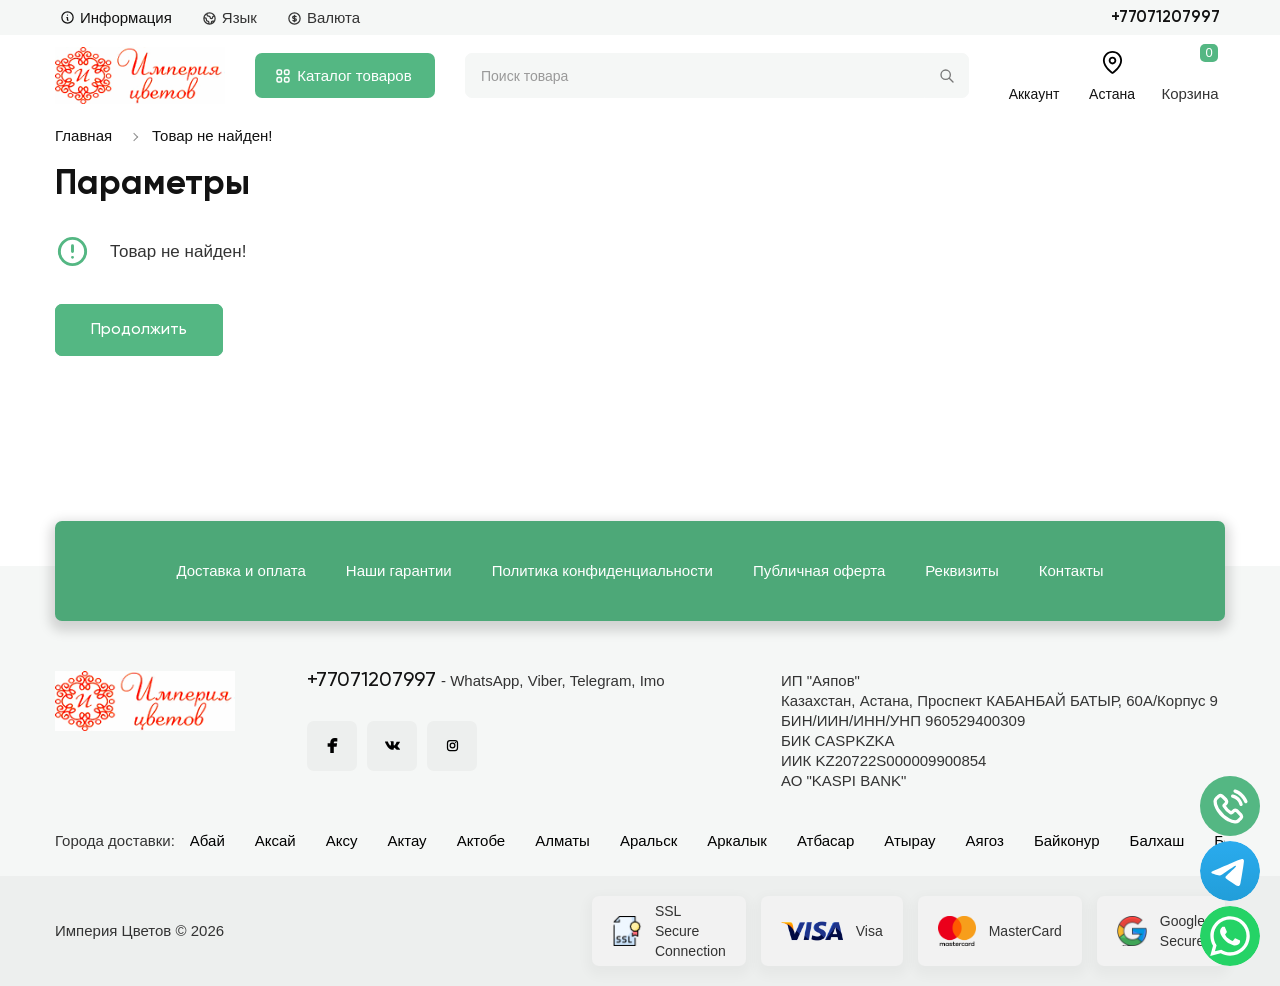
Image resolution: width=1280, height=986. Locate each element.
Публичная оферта (819, 570)
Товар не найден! (212, 135)
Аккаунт (1034, 93)
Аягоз (985, 840)
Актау (407, 840)
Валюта (323, 17)
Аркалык (737, 840)
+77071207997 (1165, 17)
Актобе (481, 840)
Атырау (909, 840)
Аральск (648, 840)
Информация (116, 17)
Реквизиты (962, 570)
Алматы (562, 840)
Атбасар (825, 840)
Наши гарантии (399, 570)
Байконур (1067, 840)
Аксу (342, 840)
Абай (207, 840)
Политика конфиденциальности (602, 570)
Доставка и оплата (240, 570)
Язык (229, 17)
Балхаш (1157, 840)
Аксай (275, 840)
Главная (83, 135)
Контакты (1071, 570)
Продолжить (139, 330)
